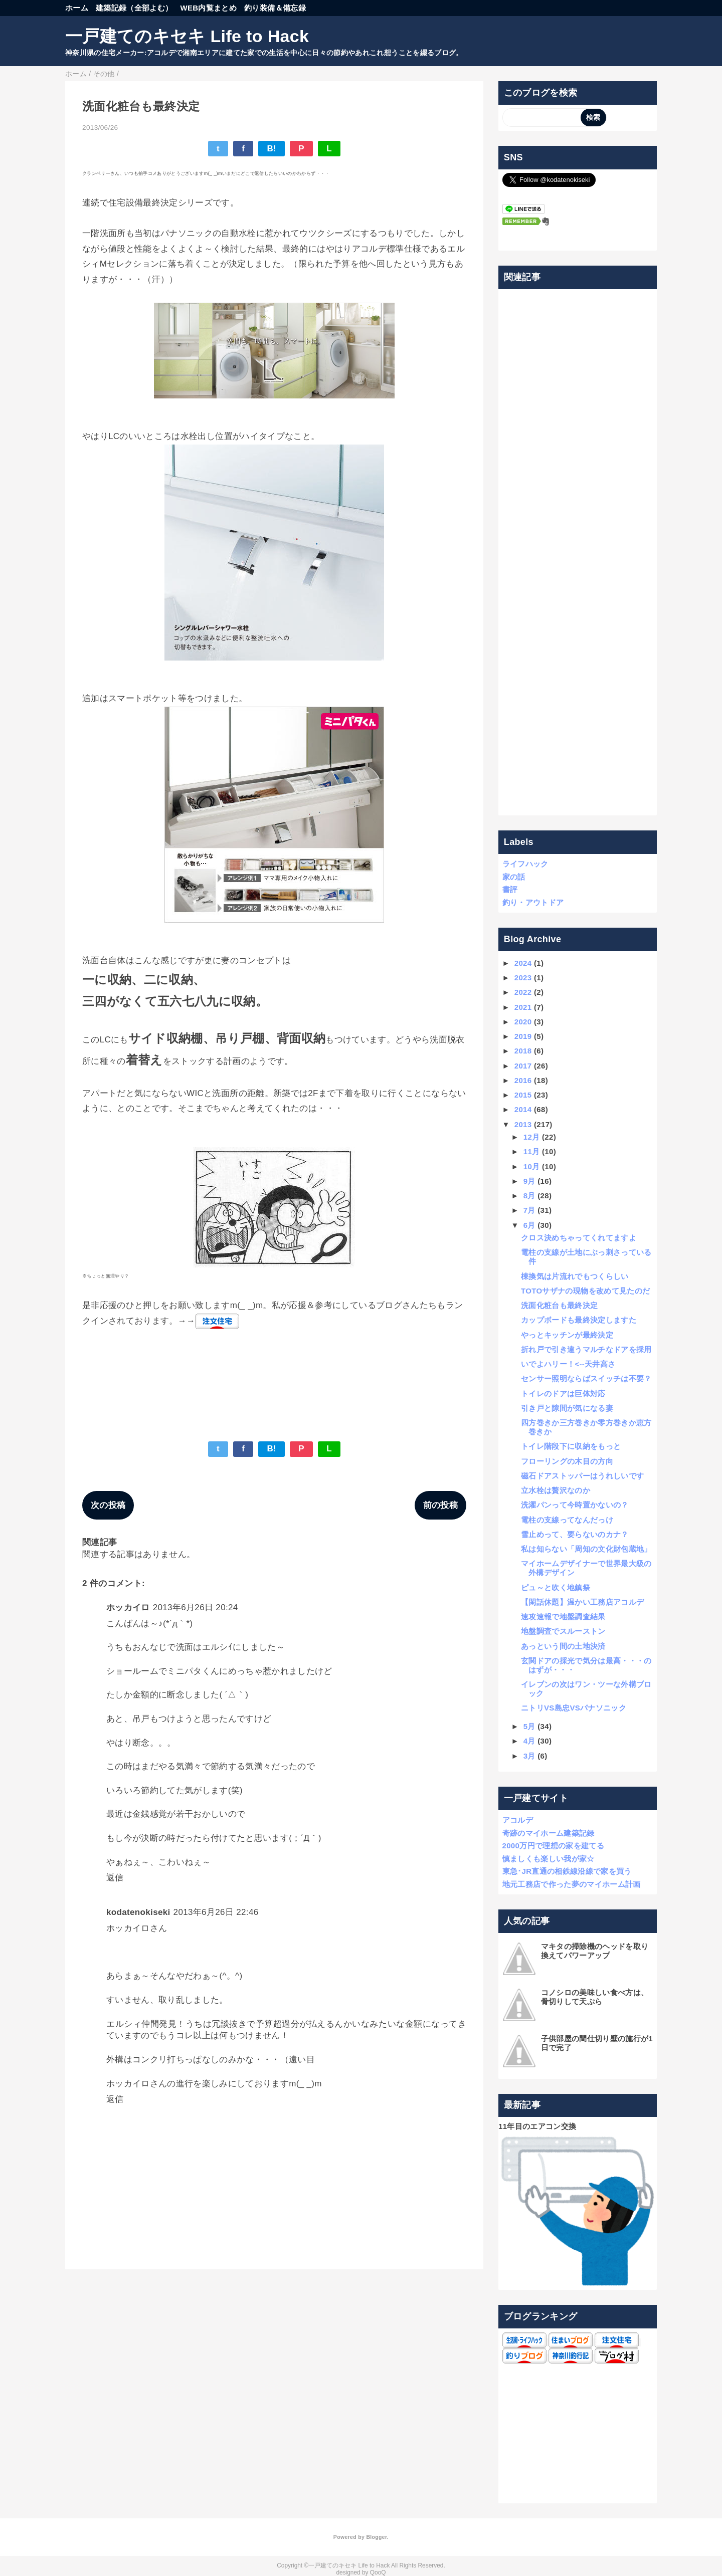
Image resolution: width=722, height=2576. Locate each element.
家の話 (513, 877)
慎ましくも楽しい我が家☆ (548, 1858)
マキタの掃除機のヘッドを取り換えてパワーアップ (595, 1951)
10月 (531, 1166)
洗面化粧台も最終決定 (559, 1305)
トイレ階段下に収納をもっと (571, 1446)
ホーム (76, 8)
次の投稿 (108, 1505)
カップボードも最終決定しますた (578, 1320)
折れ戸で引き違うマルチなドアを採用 (586, 1349)
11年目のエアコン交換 (537, 2126)
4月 (529, 1741)
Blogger (376, 2537)
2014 (523, 1109)
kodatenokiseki (138, 1912)
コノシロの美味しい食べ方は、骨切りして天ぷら (595, 1997)
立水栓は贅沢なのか (555, 1490)
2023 (523, 977)
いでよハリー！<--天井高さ (568, 1364)
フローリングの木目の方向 (567, 1461)
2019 (523, 1036)
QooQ (378, 2572)
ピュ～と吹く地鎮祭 (555, 1587)
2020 (523, 1021)
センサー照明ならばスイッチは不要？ (586, 1378)
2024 (523, 963)
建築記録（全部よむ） (134, 8)
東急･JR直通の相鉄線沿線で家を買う (567, 1871)
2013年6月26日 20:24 (195, 1607)
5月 (529, 1726)
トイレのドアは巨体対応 (563, 1393)
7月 (529, 1210)
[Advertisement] (577, 552)
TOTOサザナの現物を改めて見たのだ (585, 1290)
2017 (523, 1065)
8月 (529, 1195)
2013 (523, 1124)
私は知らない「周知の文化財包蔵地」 (586, 1549)
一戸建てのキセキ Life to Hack (187, 36)
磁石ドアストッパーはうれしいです (582, 1475)
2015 (523, 1095)
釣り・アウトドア (533, 902)
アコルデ (517, 1820)
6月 (529, 1225)
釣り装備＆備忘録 (275, 8)
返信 (115, 1877)
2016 (523, 1080)
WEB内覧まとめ (208, 8)
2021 (523, 1007)
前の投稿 (440, 1505)
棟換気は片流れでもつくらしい (575, 1276)
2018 (523, 1050)
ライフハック (525, 864)
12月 (531, 1137)
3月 (529, 1756)
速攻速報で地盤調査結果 (563, 1616)
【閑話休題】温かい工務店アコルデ (582, 1602)
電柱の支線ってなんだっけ (567, 1520)
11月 (531, 1151)
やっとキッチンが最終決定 (567, 1335)
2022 (523, 992)
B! (271, 148)
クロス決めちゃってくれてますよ (578, 1237)
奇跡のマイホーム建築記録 (548, 1833)
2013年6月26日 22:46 (216, 1912)
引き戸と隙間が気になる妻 (567, 1408)
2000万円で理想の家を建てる (553, 1845)
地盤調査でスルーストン (563, 1631)
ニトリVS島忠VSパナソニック (573, 1707)
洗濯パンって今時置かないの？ (575, 1504)
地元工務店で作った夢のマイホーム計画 (571, 1884)
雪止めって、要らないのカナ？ (575, 1534)
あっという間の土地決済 (563, 1646)
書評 (510, 889)
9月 (529, 1181)
